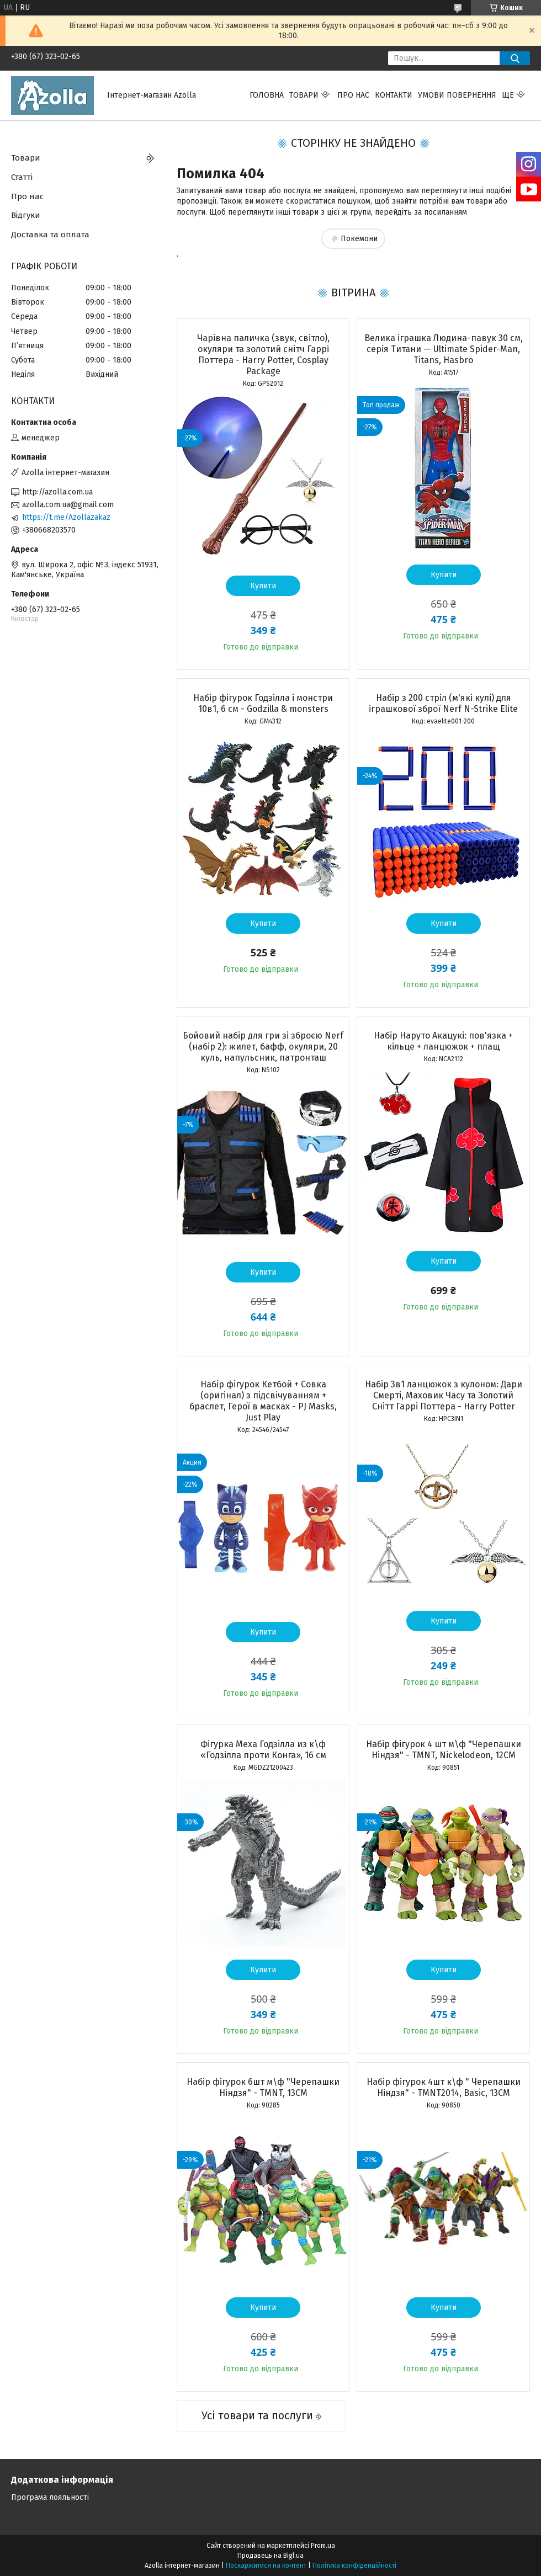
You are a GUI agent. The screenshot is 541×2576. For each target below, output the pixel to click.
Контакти (393, 95)
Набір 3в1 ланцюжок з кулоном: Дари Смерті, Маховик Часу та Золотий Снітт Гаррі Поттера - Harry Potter (443, 1395)
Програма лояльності (50, 2497)
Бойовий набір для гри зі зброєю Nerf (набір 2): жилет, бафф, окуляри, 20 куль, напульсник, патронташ (263, 1046)
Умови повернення (457, 95)
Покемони (359, 238)
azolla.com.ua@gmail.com (68, 504)
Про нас (353, 95)
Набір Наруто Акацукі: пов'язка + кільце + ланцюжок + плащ (443, 1041)
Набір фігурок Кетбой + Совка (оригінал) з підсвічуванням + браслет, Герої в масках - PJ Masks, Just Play (263, 1401)
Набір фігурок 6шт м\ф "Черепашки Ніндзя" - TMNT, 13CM (263, 2087)
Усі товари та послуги (257, 2415)
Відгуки (25, 215)
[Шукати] (515, 58)
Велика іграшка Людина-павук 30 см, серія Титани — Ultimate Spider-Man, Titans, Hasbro (443, 349)
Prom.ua (323, 2546)
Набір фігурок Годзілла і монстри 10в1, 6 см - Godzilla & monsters (263, 703)
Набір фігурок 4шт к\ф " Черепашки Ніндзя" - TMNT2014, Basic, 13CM (444, 2087)
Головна (267, 95)
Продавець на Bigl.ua (270, 2555)
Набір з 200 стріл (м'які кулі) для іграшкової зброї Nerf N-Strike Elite (443, 703)
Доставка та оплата (50, 234)
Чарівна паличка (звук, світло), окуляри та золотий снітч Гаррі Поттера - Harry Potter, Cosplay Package (263, 354)
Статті (22, 177)
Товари (304, 95)
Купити (263, 585)
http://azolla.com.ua (57, 492)
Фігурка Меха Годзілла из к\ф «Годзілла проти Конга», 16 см (263, 1749)
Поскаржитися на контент (266, 2565)
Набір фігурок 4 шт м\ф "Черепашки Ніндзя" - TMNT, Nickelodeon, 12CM (443, 1749)
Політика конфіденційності (354, 2565)
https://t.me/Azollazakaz (66, 517)
